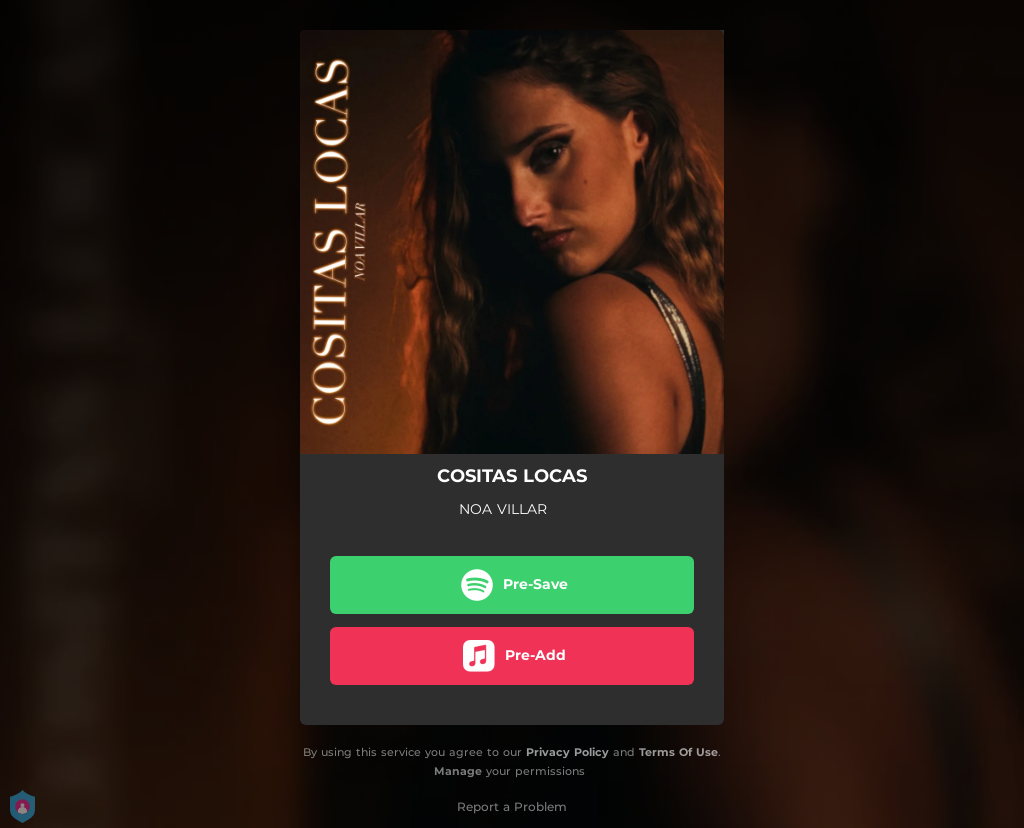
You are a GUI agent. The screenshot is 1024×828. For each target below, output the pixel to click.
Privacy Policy (567, 752)
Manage (458, 771)
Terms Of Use (678, 752)
